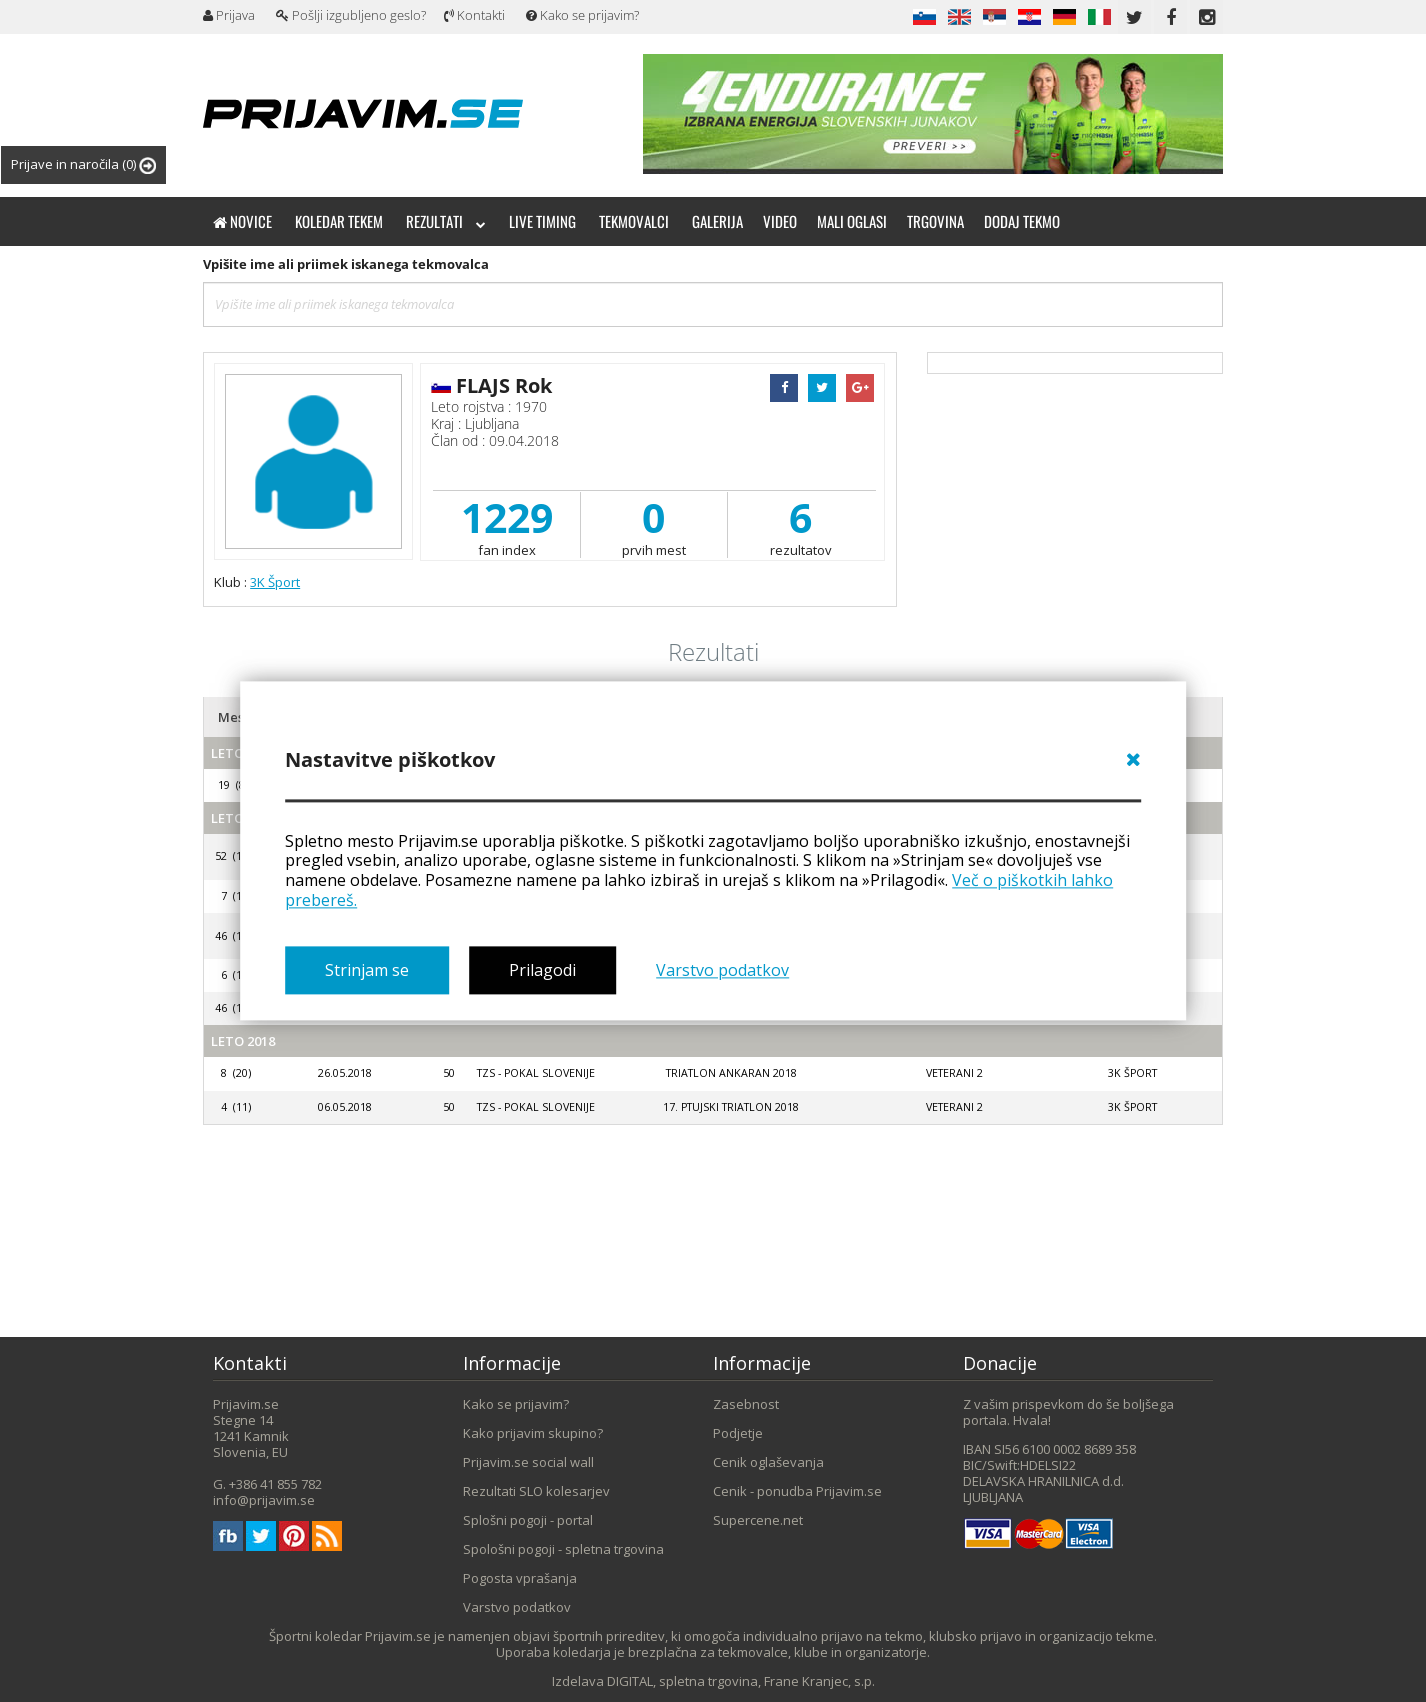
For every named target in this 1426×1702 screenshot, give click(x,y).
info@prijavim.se (264, 1500)
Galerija (717, 221)
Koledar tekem (339, 221)
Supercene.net (758, 1520)
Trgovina (935, 221)
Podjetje (738, 1433)
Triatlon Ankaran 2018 (731, 1073)
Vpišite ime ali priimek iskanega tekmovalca (346, 264)
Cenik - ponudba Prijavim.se (797, 1491)
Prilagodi (542, 970)
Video (780, 221)
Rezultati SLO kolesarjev (536, 1491)
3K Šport (275, 582)
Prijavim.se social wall (528, 1462)
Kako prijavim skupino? (533, 1433)
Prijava (229, 15)
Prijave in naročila (83, 164)
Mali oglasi (852, 221)
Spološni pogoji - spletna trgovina (563, 1549)
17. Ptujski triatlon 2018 (731, 1107)
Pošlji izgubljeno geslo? (351, 15)
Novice (242, 221)
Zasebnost (746, 1404)
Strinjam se (367, 970)
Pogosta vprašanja (520, 1578)
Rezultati (446, 221)
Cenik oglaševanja (768, 1462)
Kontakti (474, 15)
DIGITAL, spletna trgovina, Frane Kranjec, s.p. (741, 1681)
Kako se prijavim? (582, 15)
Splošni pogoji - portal (528, 1520)
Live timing (542, 221)
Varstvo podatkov (722, 970)
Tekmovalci (634, 221)
